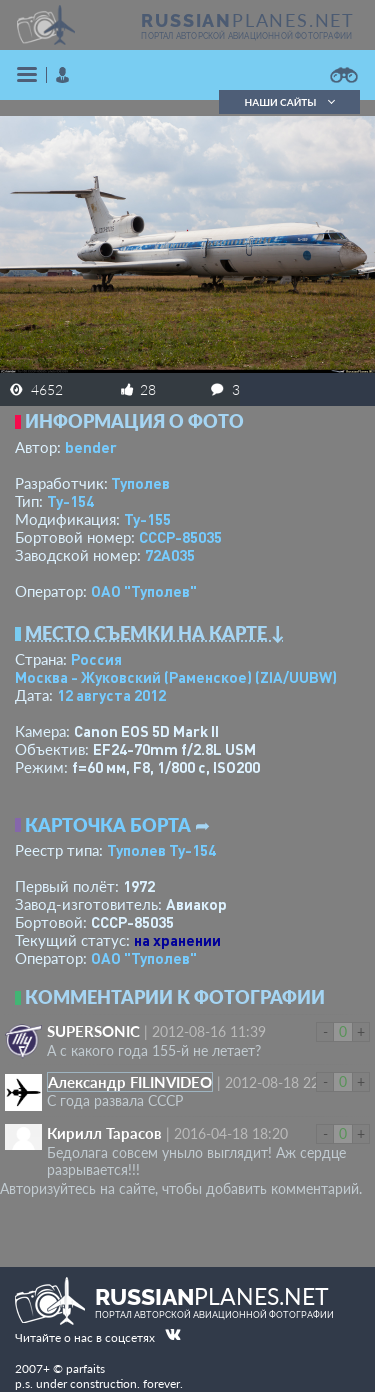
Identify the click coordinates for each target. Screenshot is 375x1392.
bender (91, 447)
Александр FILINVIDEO (130, 1082)
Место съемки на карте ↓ (155, 633)
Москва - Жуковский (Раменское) (176, 677)
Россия (96, 659)
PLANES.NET (248, 20)
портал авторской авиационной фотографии (246, 36)
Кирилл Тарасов (104, 1133)
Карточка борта (108, 825)
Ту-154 (70, 501)
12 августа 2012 (111, 695)
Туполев (140, 483)
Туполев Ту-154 (161, 850)
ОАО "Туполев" (144, 591)
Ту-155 (147, 519)
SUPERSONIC (93, 1031)
